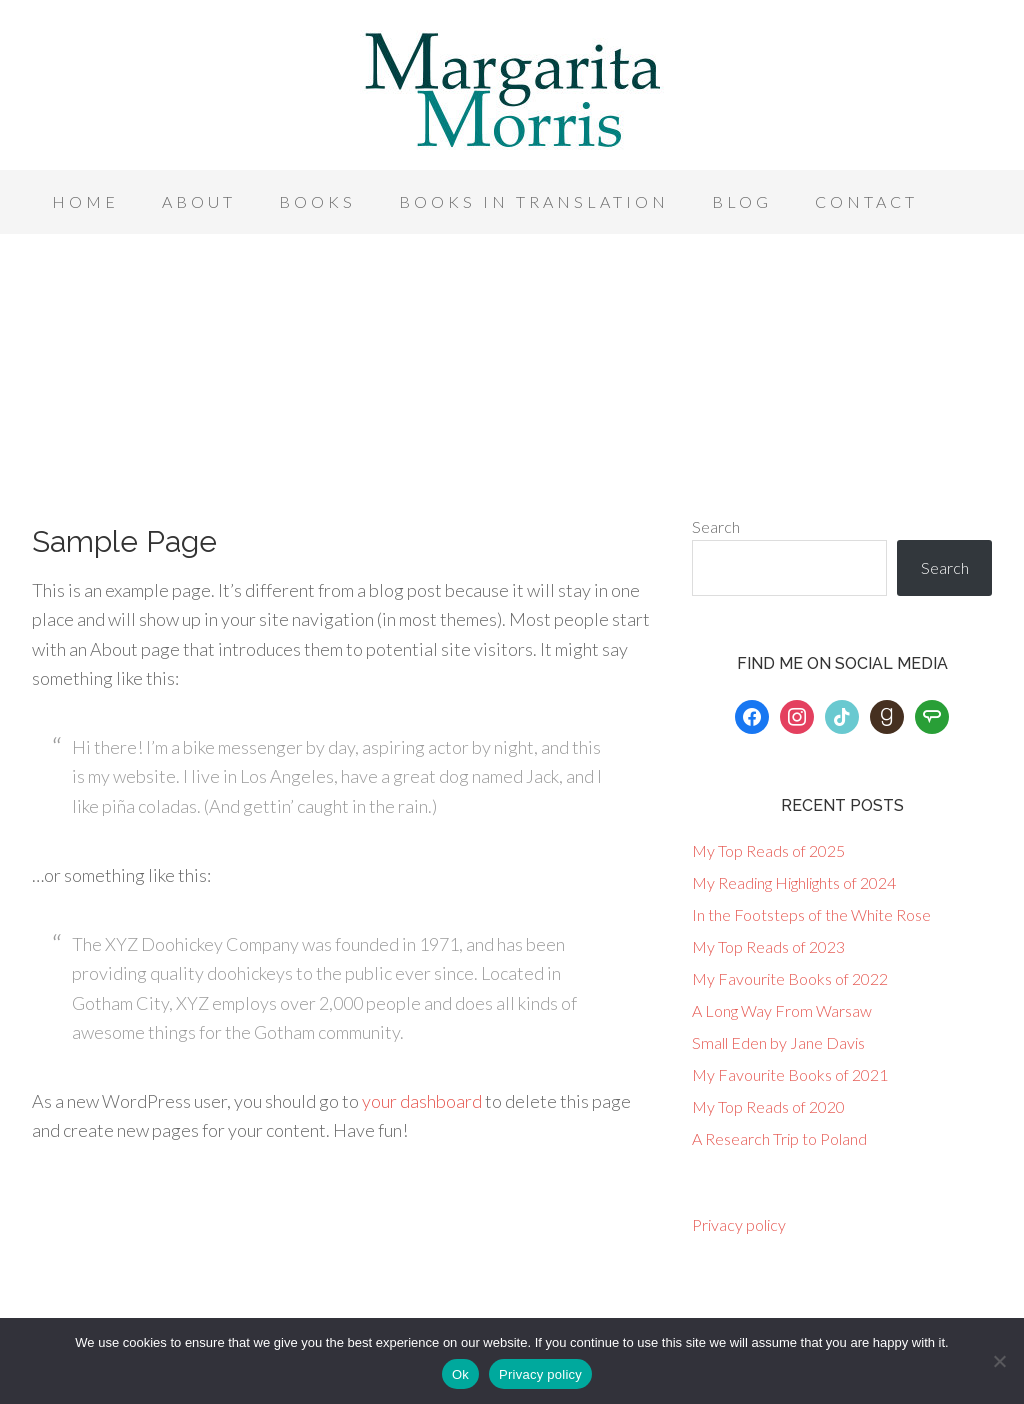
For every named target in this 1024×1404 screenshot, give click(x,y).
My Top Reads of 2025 (768, 850)
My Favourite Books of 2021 (790, 1074)
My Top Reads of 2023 (768, 946)
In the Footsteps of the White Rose (811, 914)
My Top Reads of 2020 (768, 1106)
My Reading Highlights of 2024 (794, 882)
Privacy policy (739, 1224)
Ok (460, 1374)
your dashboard (422, 1101)
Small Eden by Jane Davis (778, 1042)
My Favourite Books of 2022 (790, 978)
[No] (999, 1361)
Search (716, 526)
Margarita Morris (512, 90)
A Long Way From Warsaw (782, 1010)
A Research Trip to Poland (779, 1138)
